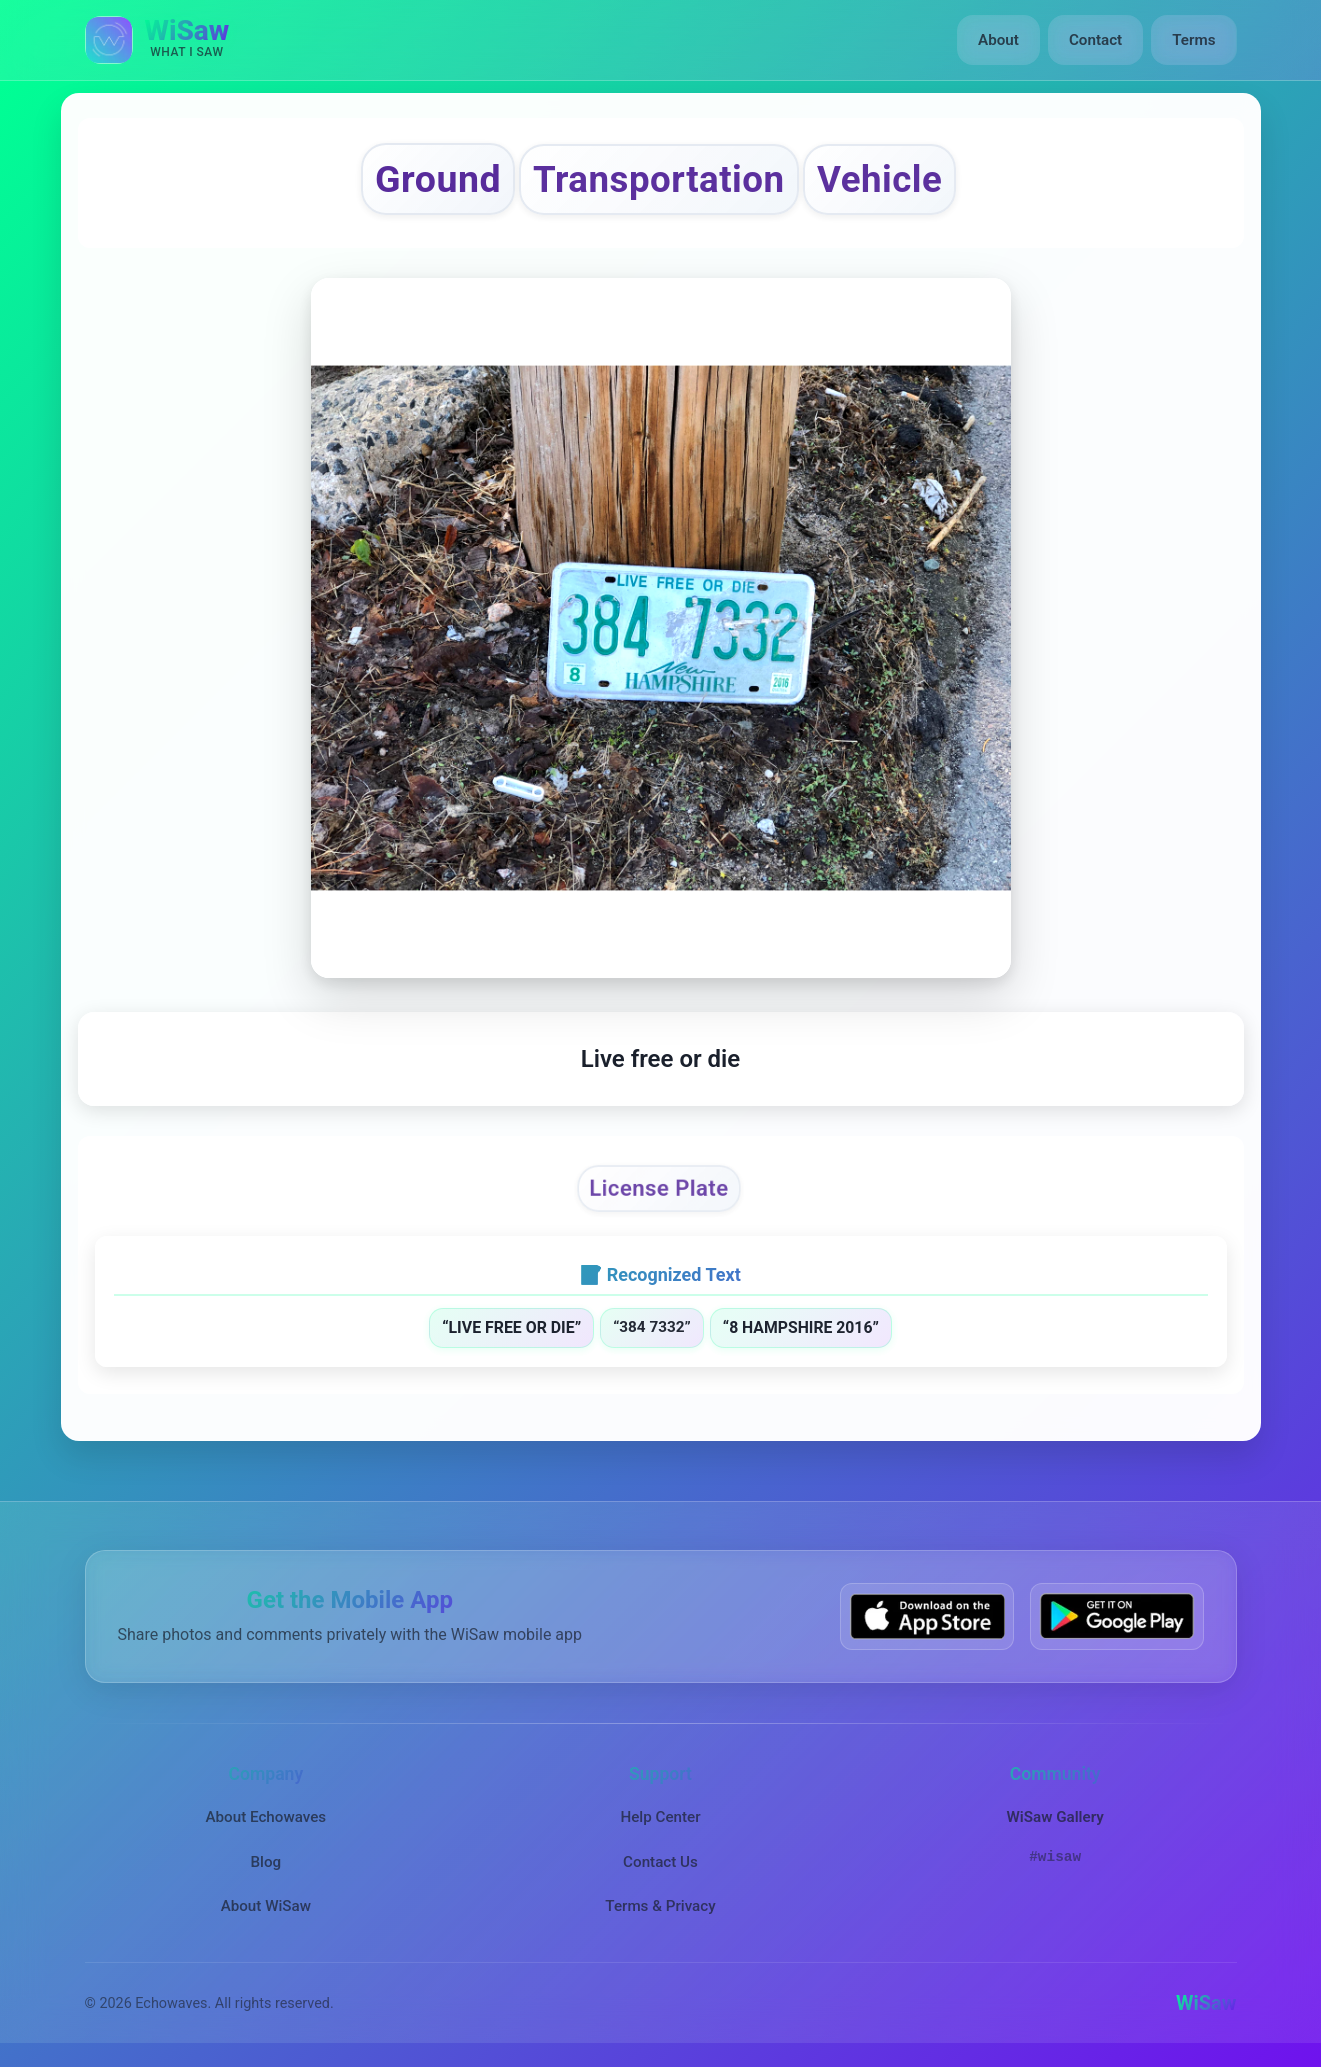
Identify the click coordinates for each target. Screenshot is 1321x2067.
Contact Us (660, 1862)
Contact (1095, 40)
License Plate (658, 1189)
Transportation (659, 179)
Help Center (660, 1817)
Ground (438, 179)
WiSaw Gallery (1054, 1817)
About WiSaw (266, 1906)
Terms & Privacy (660, 1906)
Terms (1193, 40)
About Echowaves (265, 1817)
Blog (265, 1862)
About (998, 40)
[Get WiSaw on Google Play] (1117, 1616)
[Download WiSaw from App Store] (927, 1616)
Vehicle (879, 179)
